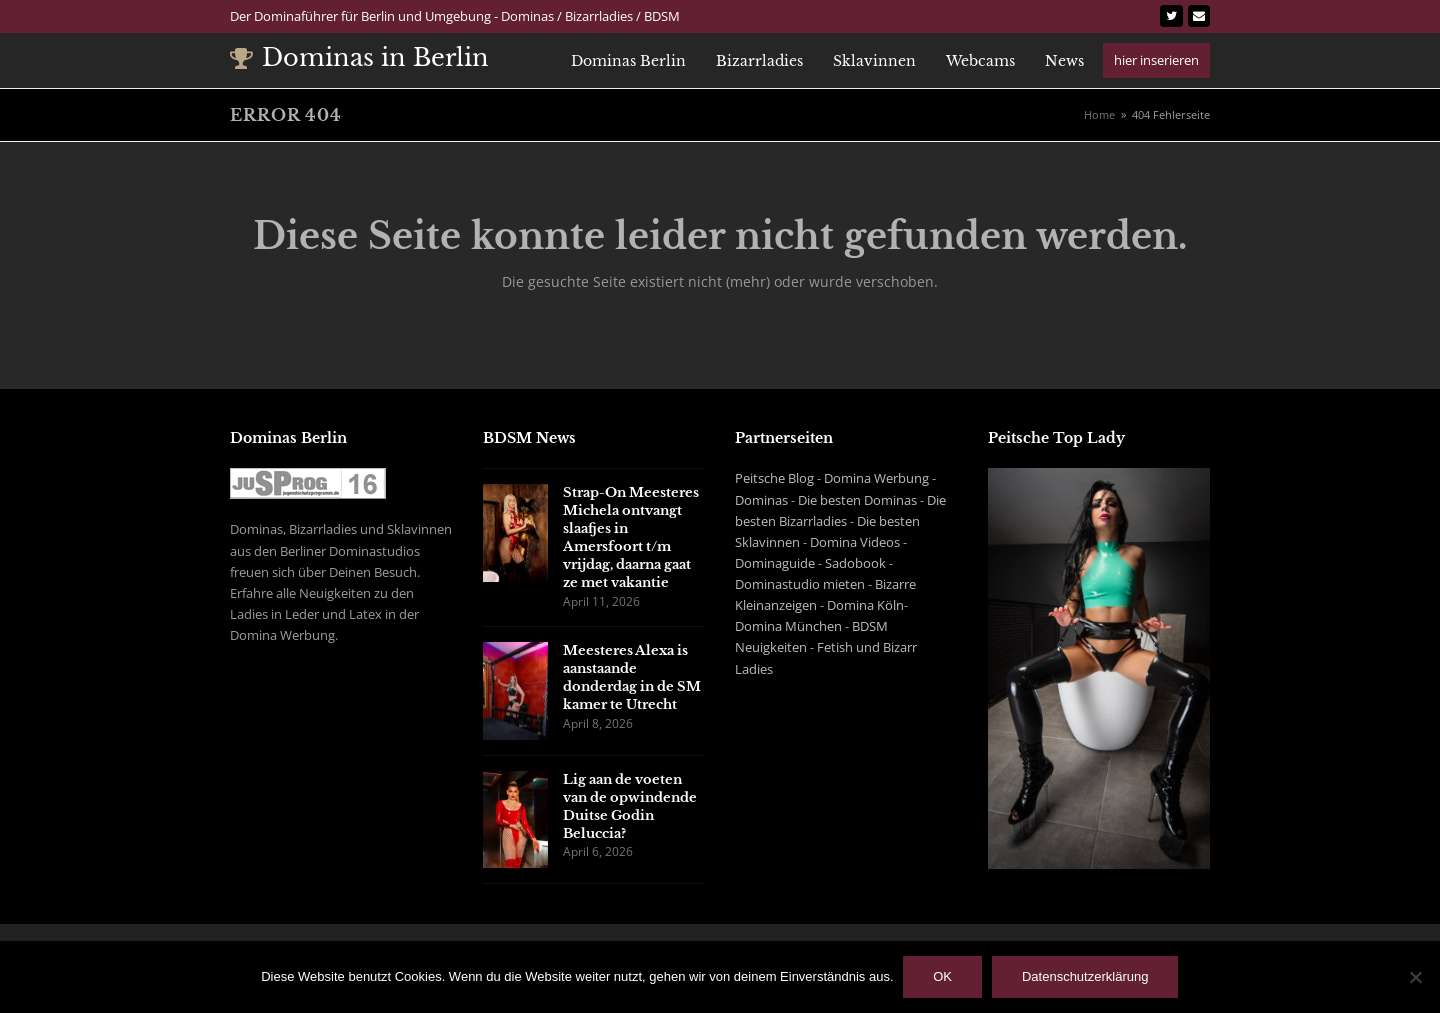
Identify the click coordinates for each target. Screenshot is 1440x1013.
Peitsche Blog (774, 478)
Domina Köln (865, 605)
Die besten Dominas (857, 500)
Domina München (788, 626)
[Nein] (1415, 977)
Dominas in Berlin (359, 57)
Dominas (761, 500)
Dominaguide (775, 563)
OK (943, 977)
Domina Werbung (876, 478)
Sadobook (855, 563)
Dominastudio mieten (800, 584)
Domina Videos (855, 542)
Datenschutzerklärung (1085, 977)
